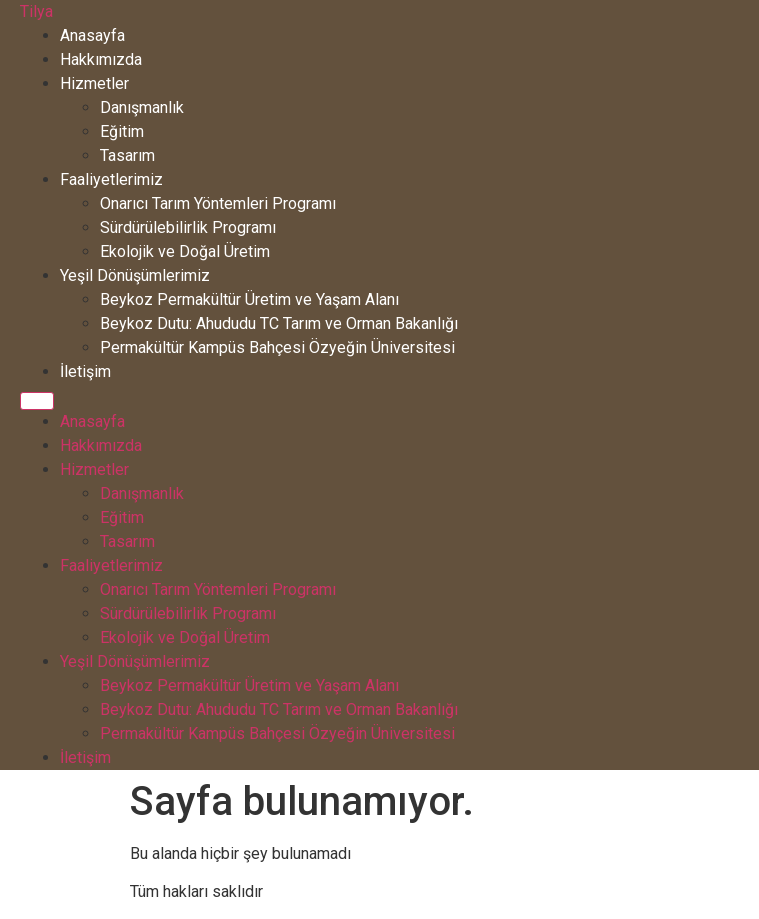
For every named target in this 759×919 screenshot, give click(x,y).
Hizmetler (94, 83)
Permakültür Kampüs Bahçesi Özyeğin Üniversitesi (277, 347)
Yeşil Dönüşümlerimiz (135, 275)
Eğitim (122, 131)
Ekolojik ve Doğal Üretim (185, 251)
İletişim (85, 371)
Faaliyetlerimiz (111, 179)
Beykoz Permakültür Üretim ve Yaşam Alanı (249, 299)
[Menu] (37, 401)
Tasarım (127, 155)
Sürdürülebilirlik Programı (188, 227)
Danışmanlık (142, 107)
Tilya (36, 11)
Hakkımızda (101, 59)
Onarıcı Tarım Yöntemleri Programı (218, 203)
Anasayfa (92, 35)
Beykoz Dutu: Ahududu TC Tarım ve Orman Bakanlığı (279, 323)
